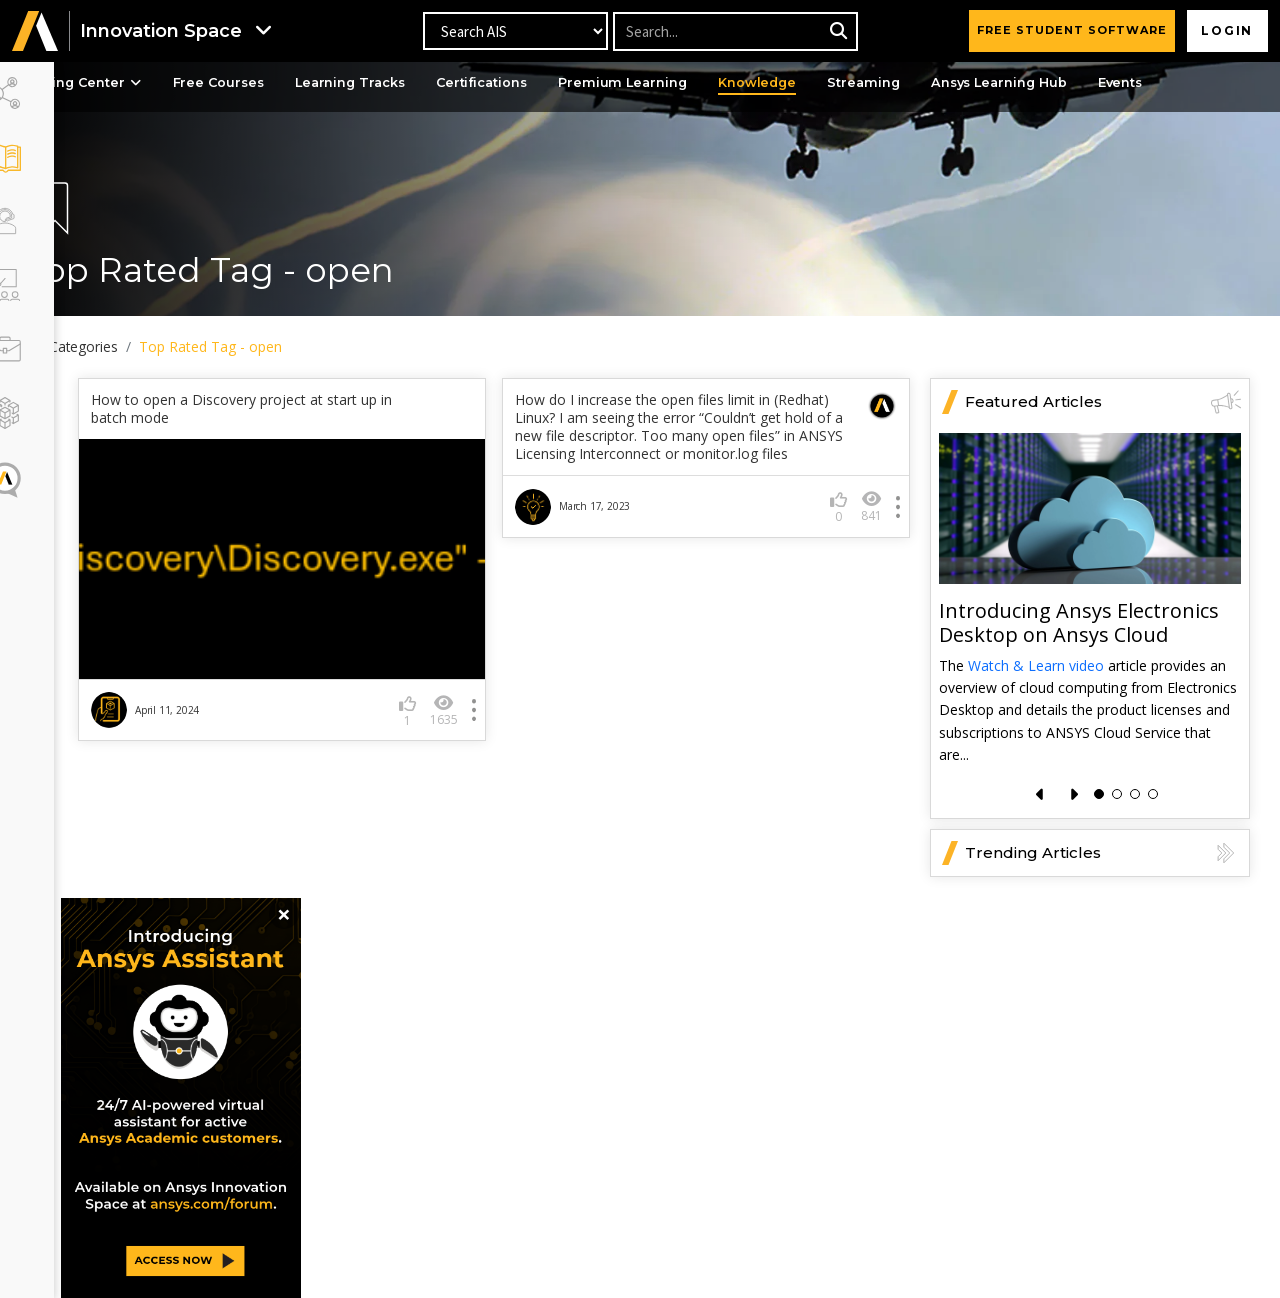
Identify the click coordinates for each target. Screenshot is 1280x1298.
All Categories (134, 346)
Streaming (963, 83)
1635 (474, 706)
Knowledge (852, 83)
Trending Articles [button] (1103, 849)
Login (1225, 30)
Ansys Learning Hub (1105, 83)
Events (1233, 83)
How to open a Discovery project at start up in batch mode (301, 405)
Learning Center (141, 83)
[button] (35, 31)
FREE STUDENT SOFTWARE (1068, 30)
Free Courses (288, 83)
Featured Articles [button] (1103, 398)
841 (871, 521)
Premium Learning (712, 83)
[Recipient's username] (734, 31)
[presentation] (1040, 790)
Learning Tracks (427, 83)
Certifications (565, 83)
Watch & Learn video (1036, 661)
